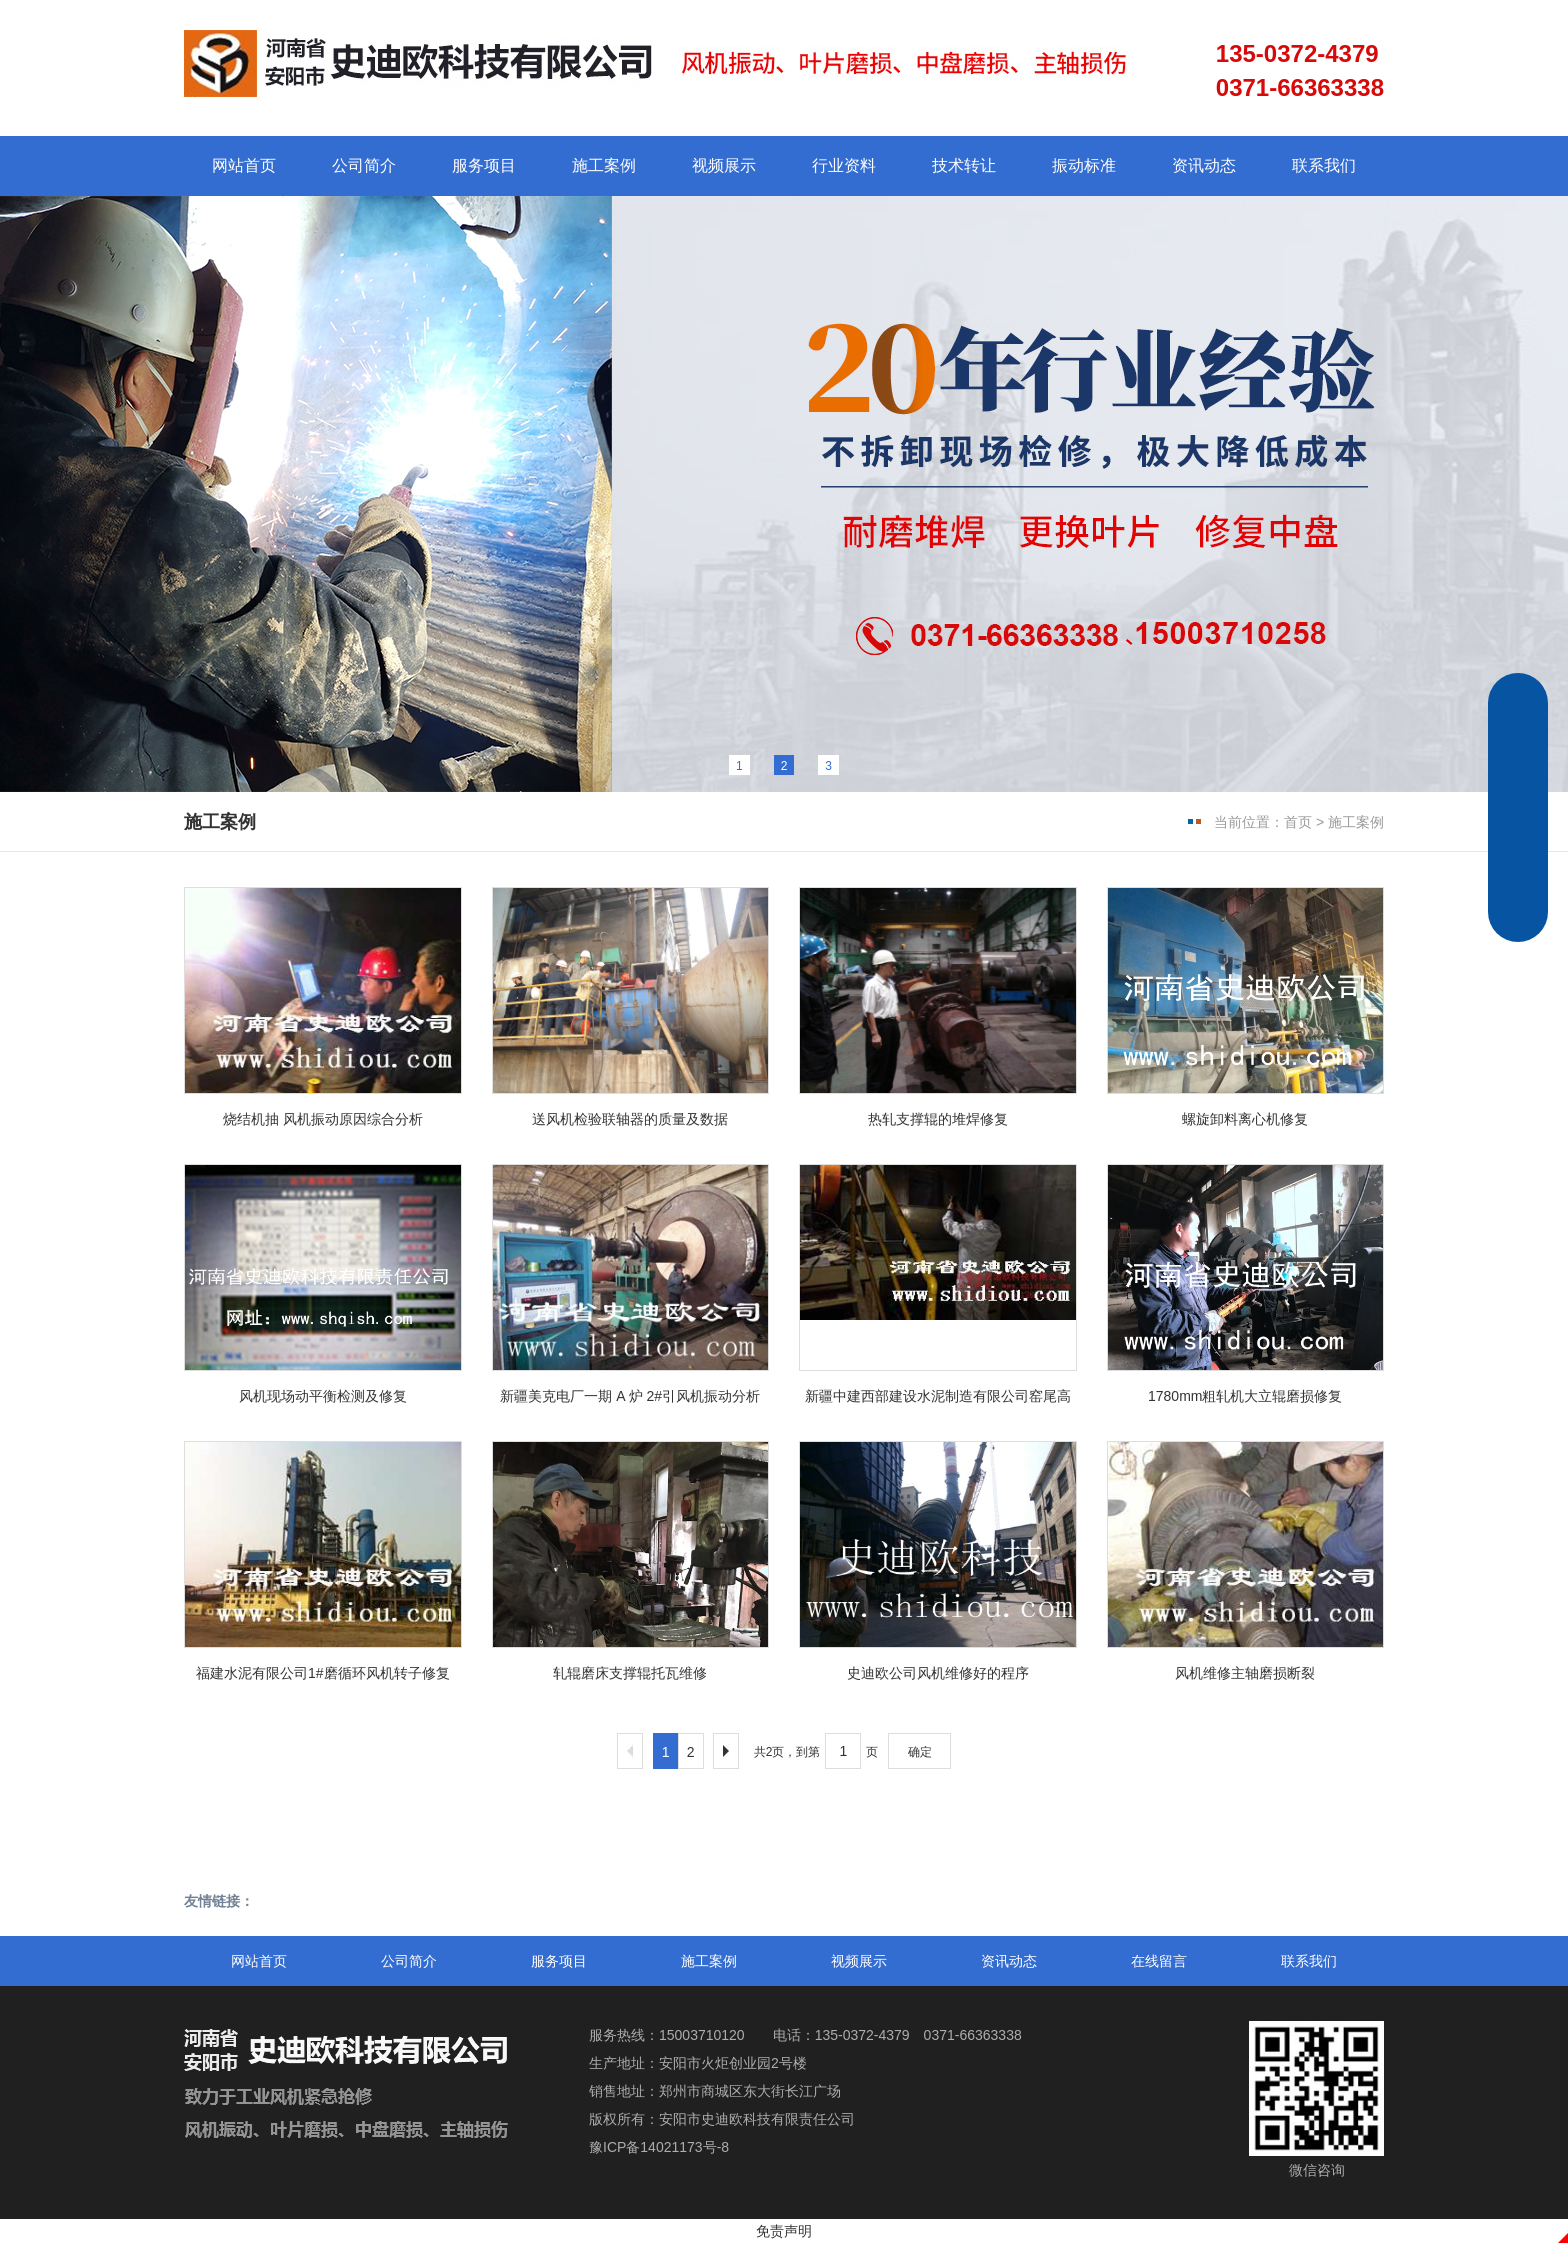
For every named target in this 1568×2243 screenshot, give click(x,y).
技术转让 (964, 165)
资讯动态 (1204, 165)
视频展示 (724, 165)
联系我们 (1324, 165)
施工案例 (604, 165)
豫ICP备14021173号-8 (659, 2147)
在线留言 (1159, 1961)
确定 (920, 1752)
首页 (1298, 822)
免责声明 (784, 2231)
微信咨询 (1316, 2099)
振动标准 (1084, 165)
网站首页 (244, 165)
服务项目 (484, 165)
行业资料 (844, 165)
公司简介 (364, 165)
